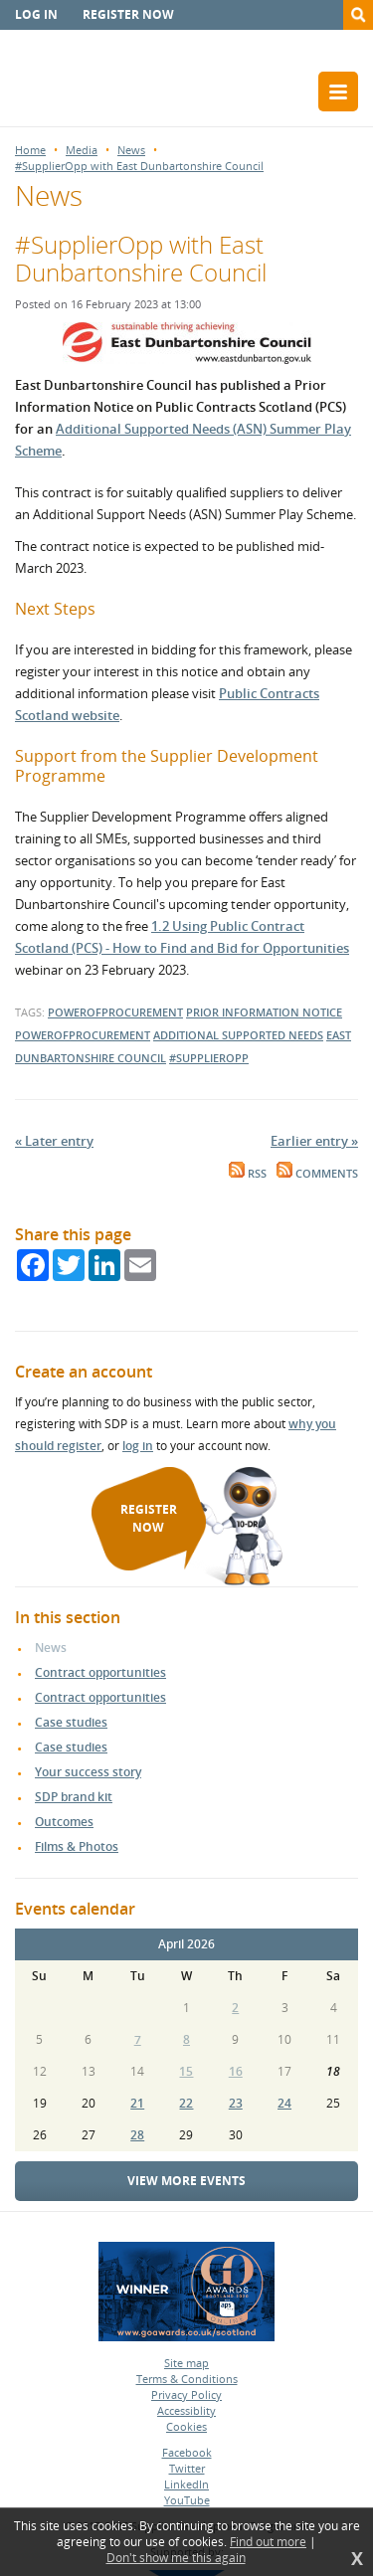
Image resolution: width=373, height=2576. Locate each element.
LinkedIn (186, 2484)
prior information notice (264, 1012)
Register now (128, 14)
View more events (186, 2180)
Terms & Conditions (187, 2378)
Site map (186, 2362)
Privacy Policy (186, 2394)
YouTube (187, 2499)
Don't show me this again (176, 2558)
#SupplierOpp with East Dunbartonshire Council (139, 165)
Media (81, 149)
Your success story (88, 1771)
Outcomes (64, 1821)
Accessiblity (186, 2410)
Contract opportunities (100, 1672)
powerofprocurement (115, 1012)
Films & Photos (76, 1846)
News (131, 149)
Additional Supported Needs (144, 429)
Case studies (71, 1722)
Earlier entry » (314, 1141)
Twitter (187, 2468)
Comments (317, 1174)
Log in (36, 14)
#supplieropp (209, 1057)
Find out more (268, 2542)
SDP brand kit (73, 1796)
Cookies (186, 2426)
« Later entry (54, 1141)
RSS (248, 1174)
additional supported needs (238, 1034)
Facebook (187, 2452)
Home (30, 149)
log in (137, 1445)
